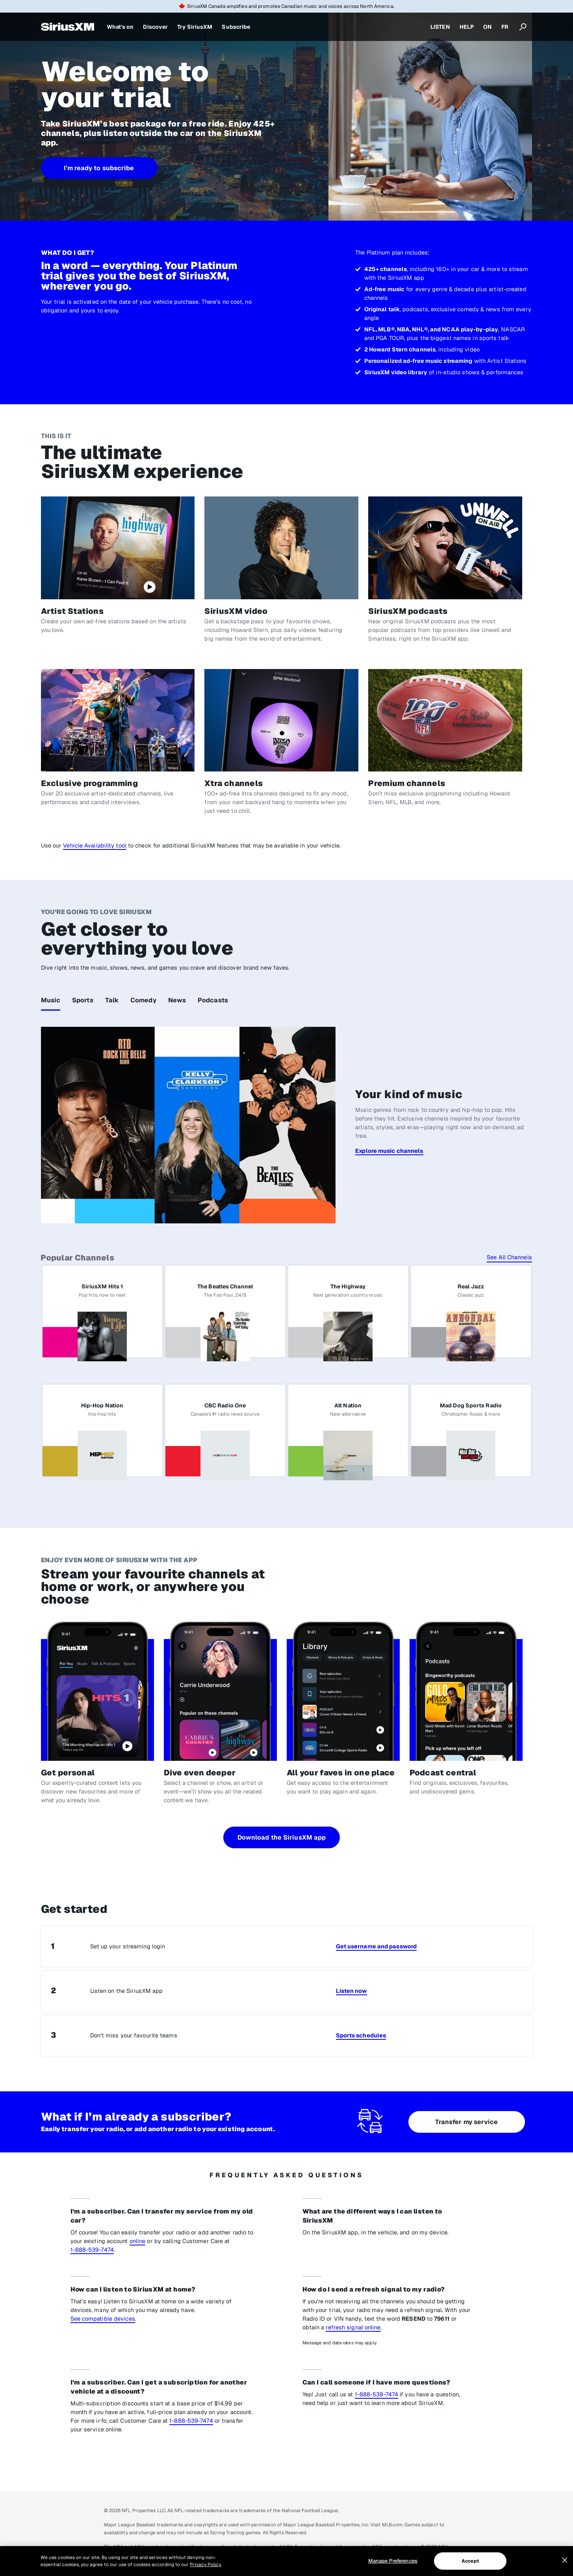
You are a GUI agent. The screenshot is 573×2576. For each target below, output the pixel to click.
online (138, 2241)
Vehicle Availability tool (94, 845)
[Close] (564, 2560)
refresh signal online (353, 2327)
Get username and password (376, 1946)
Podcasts (213, 1000)
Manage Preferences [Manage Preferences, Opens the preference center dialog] (392, 2560)
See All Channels (509, 1257)
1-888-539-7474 (92, 2249)
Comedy (143, 1000)
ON (487, 26)
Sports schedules (361, 2035)
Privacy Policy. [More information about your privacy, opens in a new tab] (205, 2564)
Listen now (351, 1990)
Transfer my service (466, 2122)
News (177, 1000)
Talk (112, 1000)
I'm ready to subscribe (99, 168)
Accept (470, 2561)
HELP (467, 26)
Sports (82, 1000)
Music (51, 1000)
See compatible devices (102, 2318)
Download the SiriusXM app (281, 1837)
